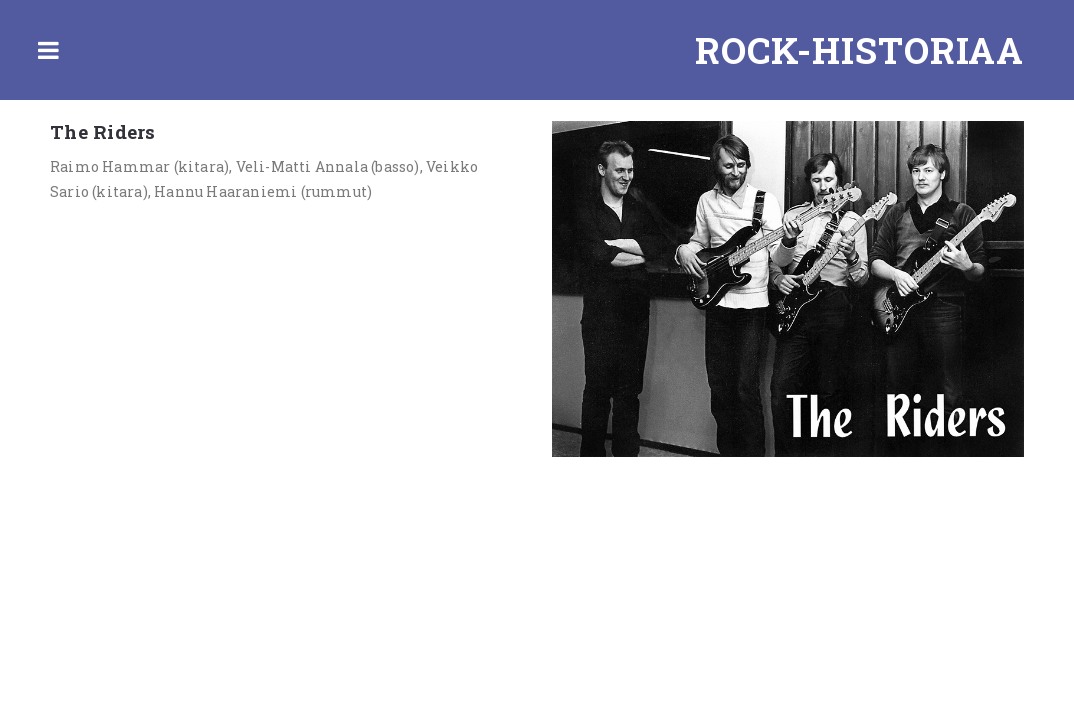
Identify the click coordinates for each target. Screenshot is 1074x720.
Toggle (48, 50)
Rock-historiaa (859, 50)
